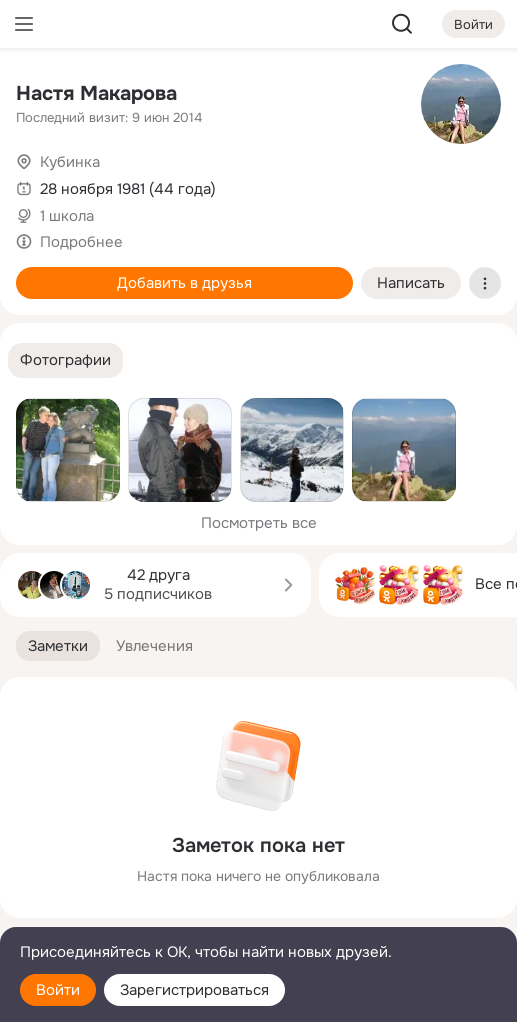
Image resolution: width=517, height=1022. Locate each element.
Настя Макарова (96, 93)
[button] (65, 360)
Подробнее (81, 242)
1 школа (67, 216)
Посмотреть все (259, 523)
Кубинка (70, 162)
